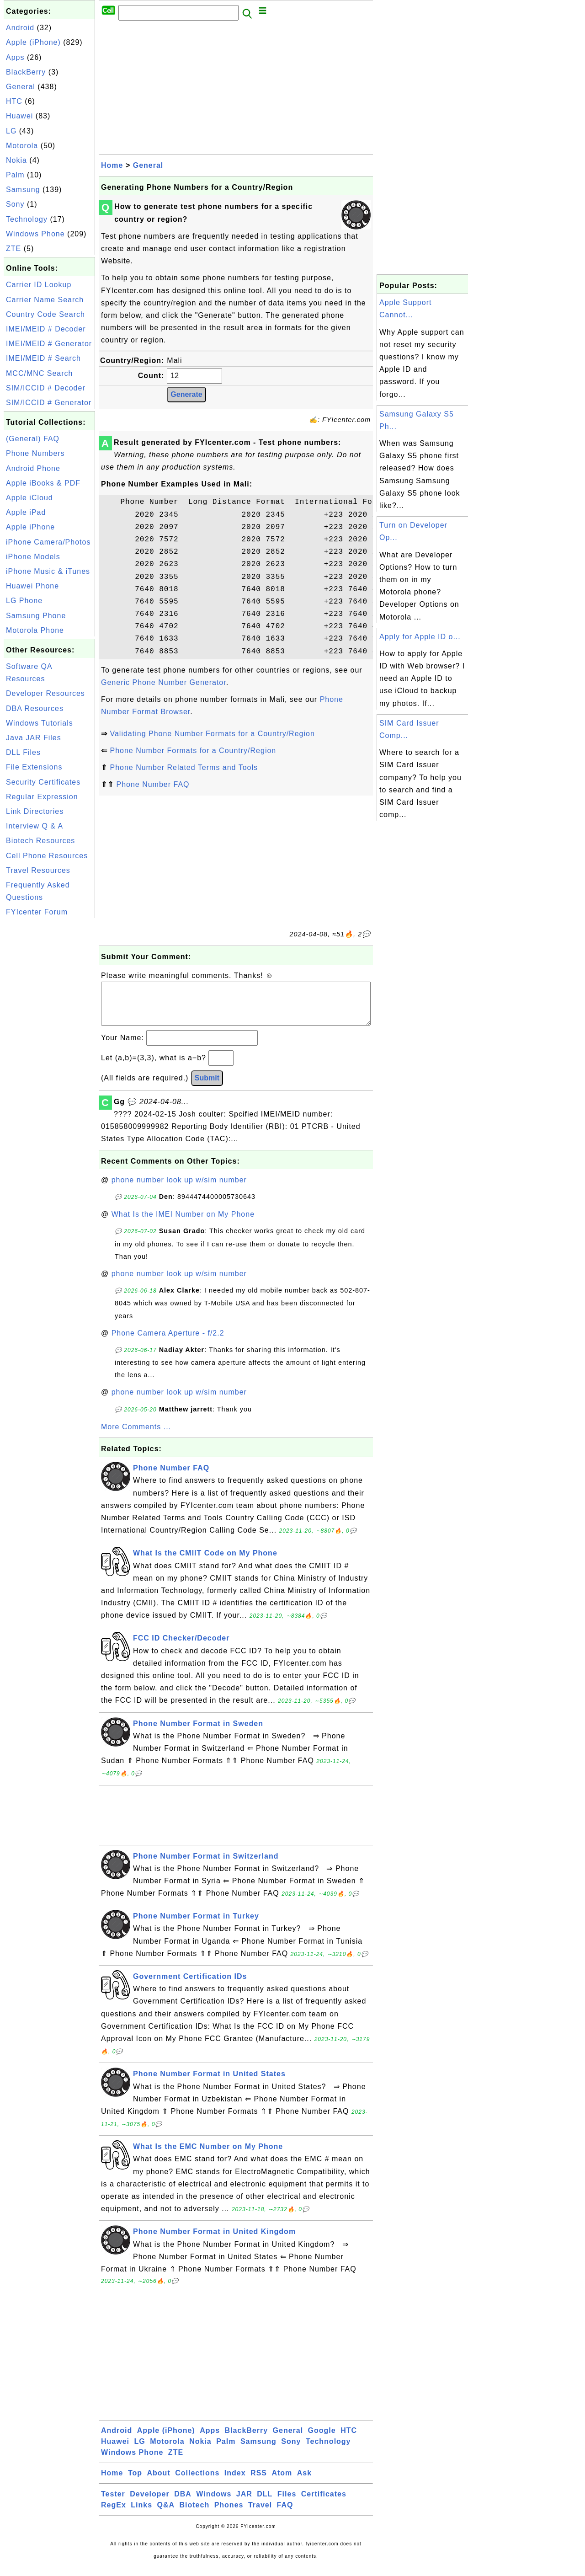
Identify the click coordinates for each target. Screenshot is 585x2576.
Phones (229, 2514)
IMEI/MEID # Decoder (46, 329)
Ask (304, 2482)
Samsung (23, 189)
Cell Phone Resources (47, 856)
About (158, 2482)
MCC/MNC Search (39, 373)
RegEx (113, 2514)
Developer (149, 2503)
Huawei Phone (32, 586)
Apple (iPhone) (33, 42)
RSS (258, 2482)
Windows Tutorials (39, 723)
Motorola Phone (35, 630)
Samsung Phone (36, 616)
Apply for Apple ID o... (420, 637)
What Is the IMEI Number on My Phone (183, 1223)
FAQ (285, 2514)
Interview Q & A (34, 826)
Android (20, 28)
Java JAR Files (33, 738)
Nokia (16, 160)
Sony (15, 204)
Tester (113, 2503)
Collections (197, 2482)
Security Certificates (43, 782)
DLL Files (23, 752)
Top (135, 2482)
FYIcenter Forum (37, 912)
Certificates (323, 2503)
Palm (15, 175)
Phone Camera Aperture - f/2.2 (168, 1342)
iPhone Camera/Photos (48, 542)
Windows (213, 2503)
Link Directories (35, 811)
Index (235, 2482)
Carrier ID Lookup (38, 285)
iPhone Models (33, 557)
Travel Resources (38, 870)
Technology (27, 219)
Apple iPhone (30, 527)
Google (322, 2439)
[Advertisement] (49, 1057)
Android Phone (33, 468)
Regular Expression (42, 797)
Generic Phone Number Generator (163, 682)
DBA (182, 2503)
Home (112, 165)
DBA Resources (35, 708)
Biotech (195, 2514)
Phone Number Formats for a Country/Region (193, 750)
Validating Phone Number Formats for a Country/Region (212, 734)
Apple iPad (26, 512)
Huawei (19, 116)
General (20, 87)
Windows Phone (35, 234)
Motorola (22, 146)
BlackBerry (26, 72)
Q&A (166, 2514)
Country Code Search (45, 314)
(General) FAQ (32, 439)
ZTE (13, 248)
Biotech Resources (40, 840)
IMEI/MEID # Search (43, 358)
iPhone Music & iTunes (48, 571)
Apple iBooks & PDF (43, 483)
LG (11, 131)
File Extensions (34, 767)
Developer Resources (45, 693)
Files (286, 2503)
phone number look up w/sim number (179, 1189)
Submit (207, 1087)
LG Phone (24, 600)
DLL (264, 2503)
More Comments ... (136, 1436)
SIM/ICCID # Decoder (45, 388)
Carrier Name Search (45, 300)
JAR (244, 2503)
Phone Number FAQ (152, 784)
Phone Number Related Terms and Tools (184, 767)
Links (141, 2514)
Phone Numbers (35, 453)
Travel (260, 2514)
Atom (281, 2482)
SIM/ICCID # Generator (48, 402)
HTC (14, 101)
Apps (15, 57)
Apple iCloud (29, 498)
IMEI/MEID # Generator (49, 343)
